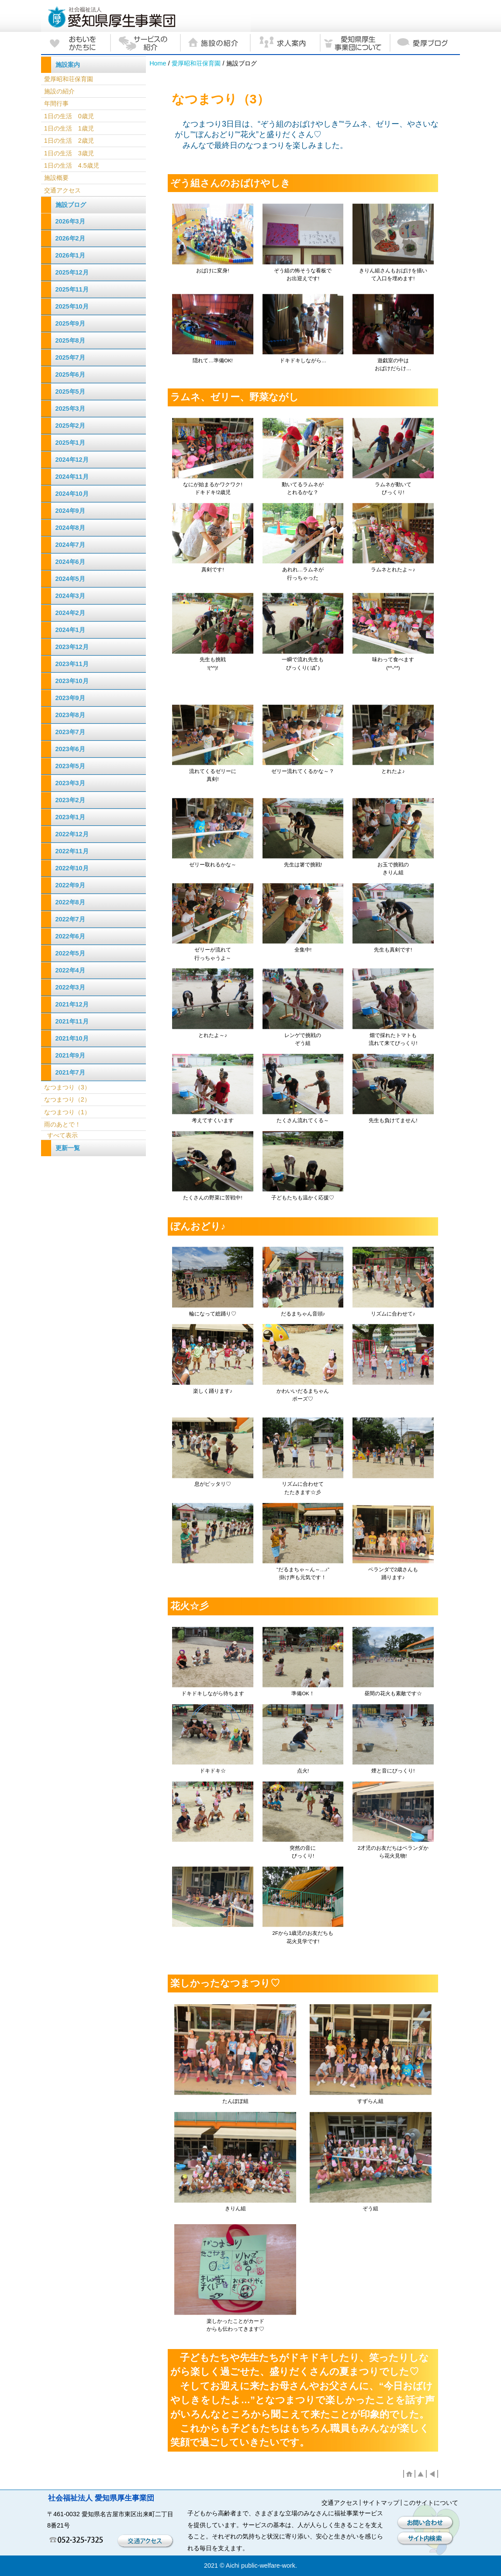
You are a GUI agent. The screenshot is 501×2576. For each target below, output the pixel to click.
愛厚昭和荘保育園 (196, 63)
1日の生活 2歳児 (69, 140)
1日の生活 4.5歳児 (71, 165)
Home (157, 63)
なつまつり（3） (67, 1087)
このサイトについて (430, 2503)
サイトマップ (381, 2503)
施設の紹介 (59, 91)
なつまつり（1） (67, 1112)
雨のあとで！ (62, 1124)
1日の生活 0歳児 (69, 116)
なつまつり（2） (67, 1099)
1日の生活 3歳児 (69, 153)
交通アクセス (62, 190)
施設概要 (56, 177)
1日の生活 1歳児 (69, 128)
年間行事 (56, 103)
